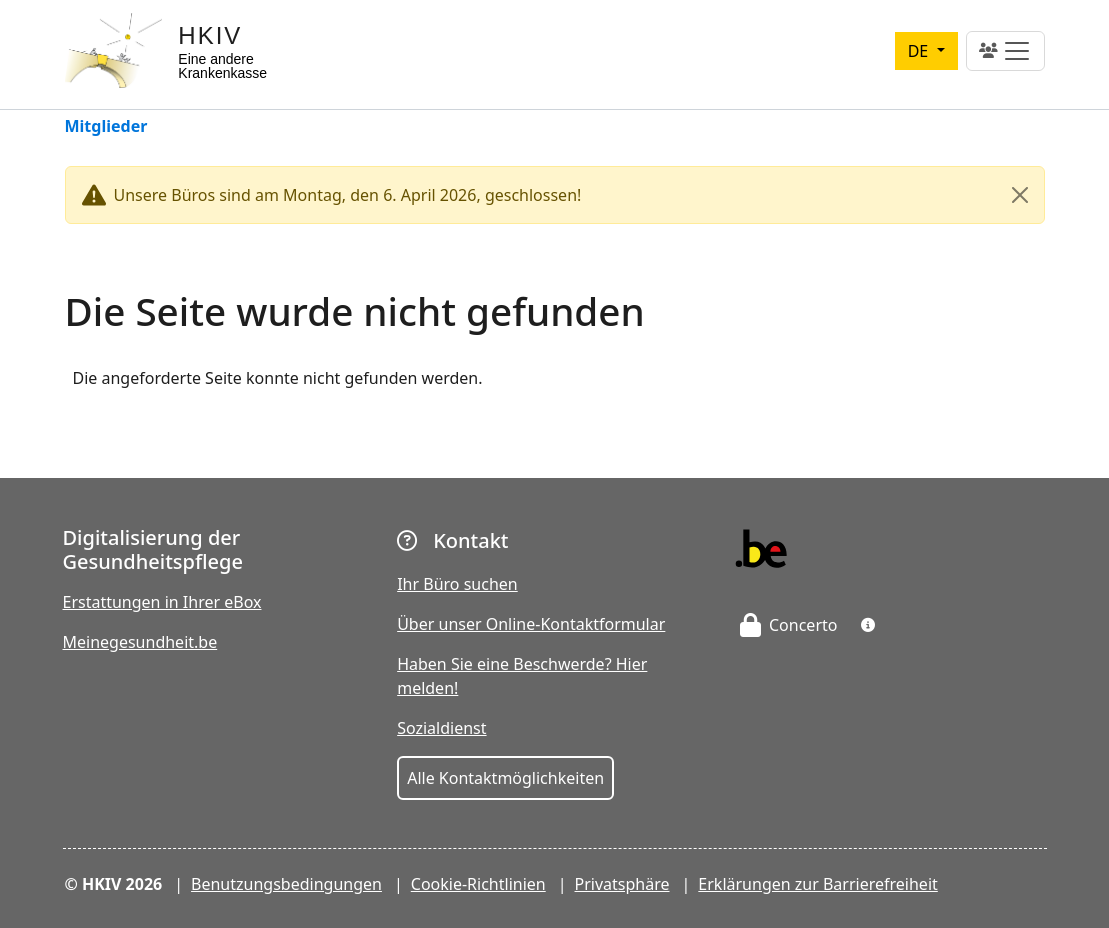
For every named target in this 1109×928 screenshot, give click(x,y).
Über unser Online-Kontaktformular (531, 624)
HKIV (210, 35)
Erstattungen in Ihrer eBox (162, 602)
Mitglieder (106, 127)
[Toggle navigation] (1005, 51)
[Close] (1020, 195)
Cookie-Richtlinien (478, 884)
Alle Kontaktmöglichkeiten (505, 778)
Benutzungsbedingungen (286, 884)
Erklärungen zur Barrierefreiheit (817, 884)
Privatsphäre (622, 884)
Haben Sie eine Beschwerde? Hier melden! (522, 676)
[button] (868, 625)
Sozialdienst (441, 728)
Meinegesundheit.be (140, 642)
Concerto (789, 625)
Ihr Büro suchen (457, 584)
